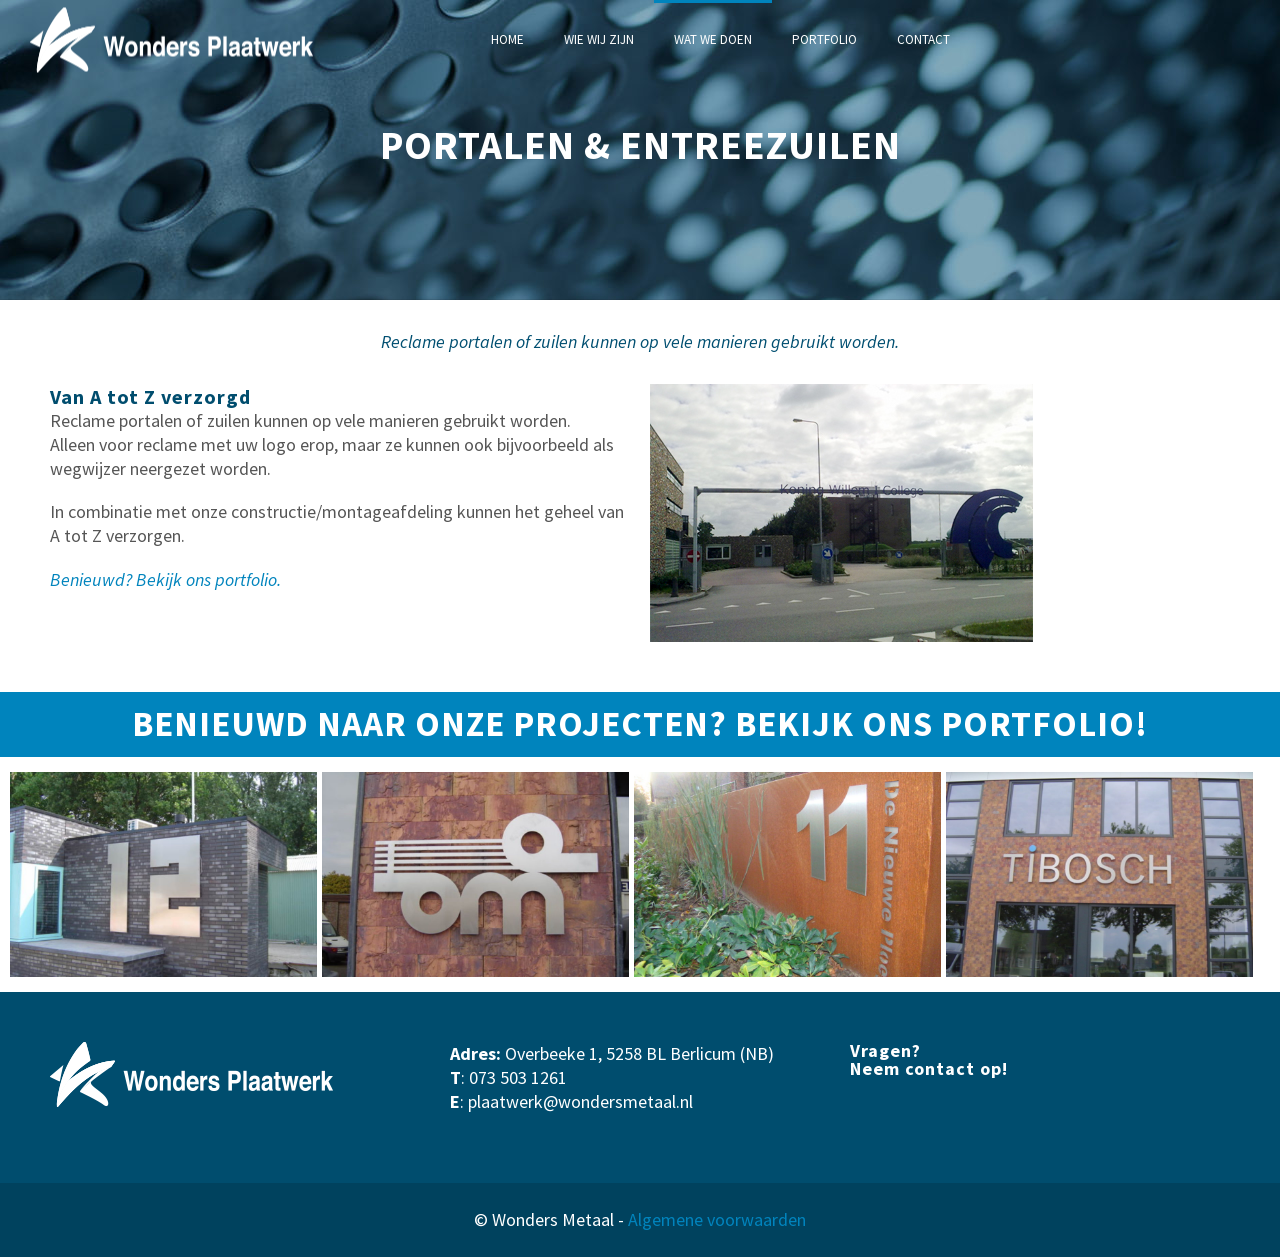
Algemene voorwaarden (717, 1219)
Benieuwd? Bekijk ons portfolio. (165, 579)
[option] (164, 875)
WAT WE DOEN (713, 39)
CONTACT (923, 39)
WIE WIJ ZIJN (599, 39)
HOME (507, 39)
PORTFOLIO (824, 39)
